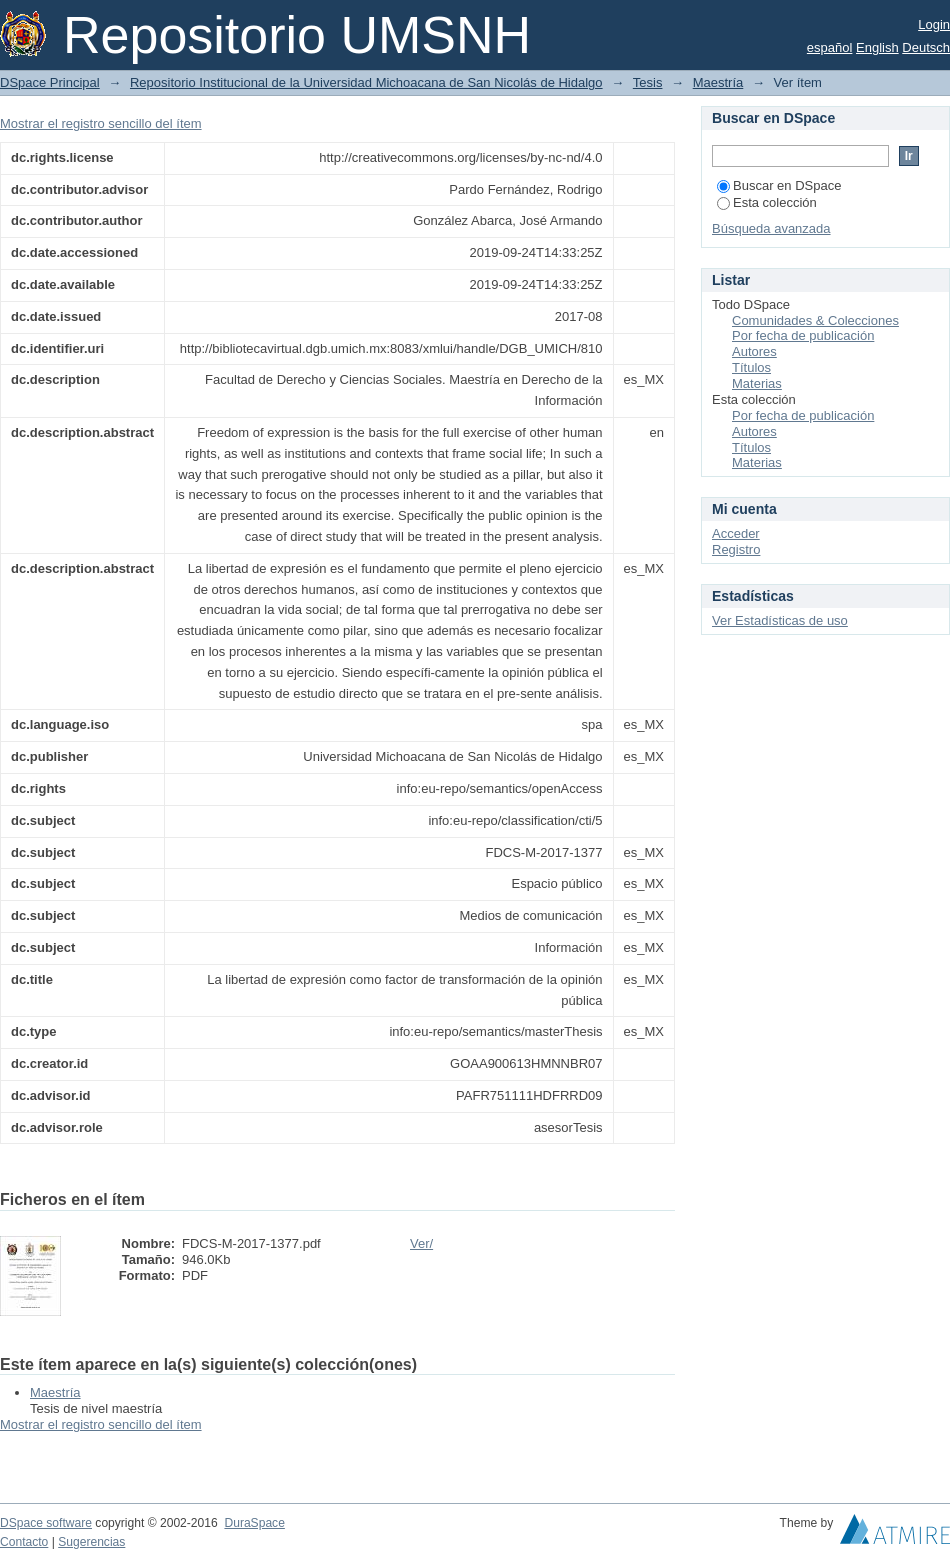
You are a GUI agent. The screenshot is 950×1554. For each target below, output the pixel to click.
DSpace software (46, 1523)
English (877, 47)
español (830, 47)
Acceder (736, 533)
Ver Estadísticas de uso (780, 620)
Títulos (751, 367)
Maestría (718, 82)
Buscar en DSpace (779, 185)
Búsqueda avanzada (771, 228)
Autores (754, 351)
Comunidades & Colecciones (815, 320)
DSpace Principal (50, 82)
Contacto (24, 1542)
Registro (736, 549)
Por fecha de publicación (803, 335)
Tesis (648, 82)
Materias (757, 383)
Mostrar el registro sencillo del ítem (101, 123)
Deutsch (926, 47)
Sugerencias (91, 1542)
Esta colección (767, 202)
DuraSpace (254, 1523)
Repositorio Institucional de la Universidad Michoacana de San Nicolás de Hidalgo (366, 82)
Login (934, 24)
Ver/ (421, 1243)
